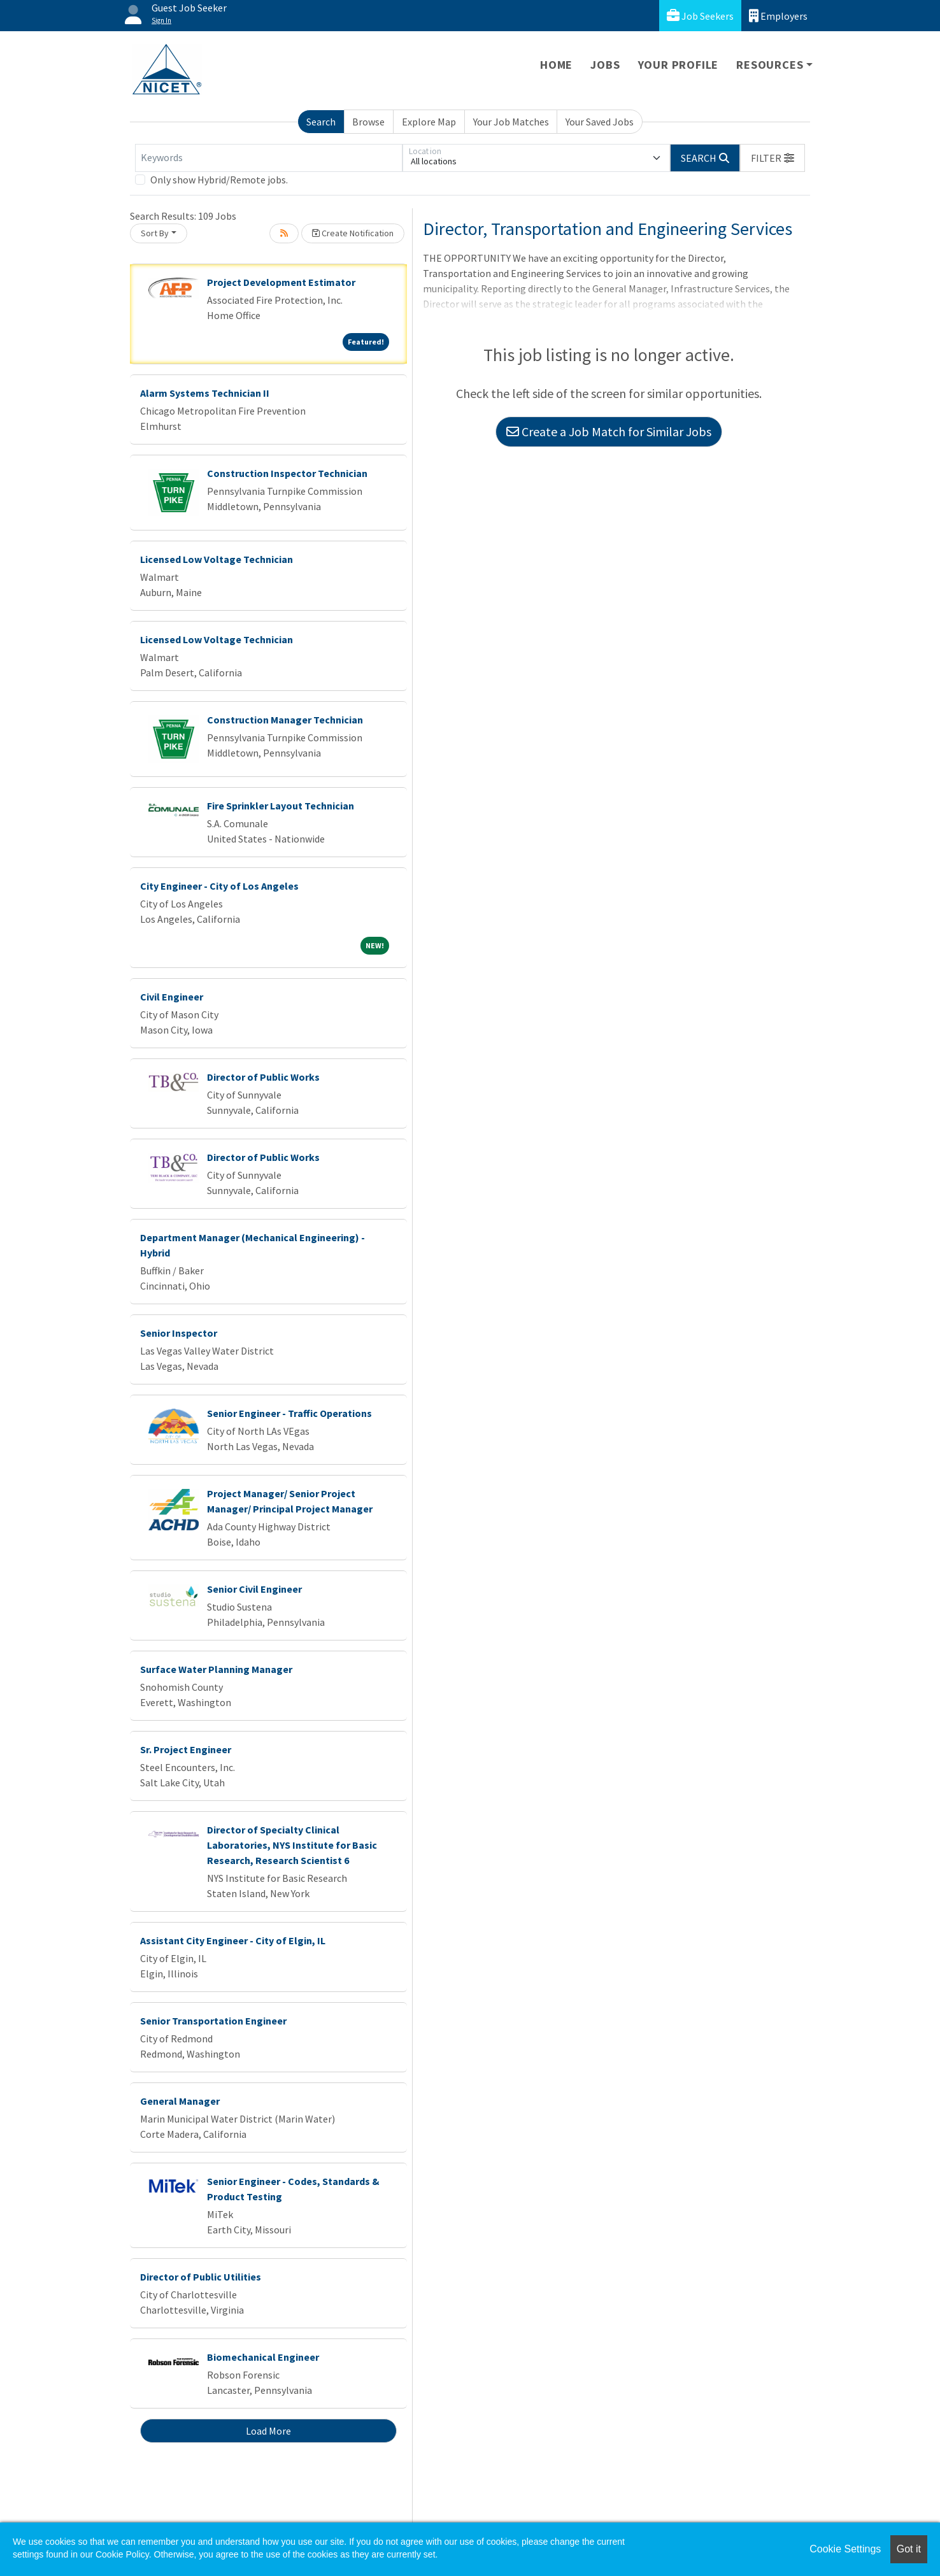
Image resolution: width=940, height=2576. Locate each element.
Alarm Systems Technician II (204, 393)
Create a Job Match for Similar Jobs (608, 431)
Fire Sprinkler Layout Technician (280, 805)
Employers (778, 16)
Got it (909, 2549)
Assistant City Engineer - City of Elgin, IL (232, 1940)
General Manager (180, 2101)
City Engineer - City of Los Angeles (219, 885)
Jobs (605, 64)
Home (556, 64)
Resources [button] (769, 64)
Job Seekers (700, 16)
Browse (368, 121)
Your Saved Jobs (600, 121)
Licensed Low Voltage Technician (216, 559)
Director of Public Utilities (200, 2276)
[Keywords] (268, 158)
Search (321, 121)
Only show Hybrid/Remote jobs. (219, 179)
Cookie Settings (845, 2549)
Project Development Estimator (281, 282)
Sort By (155, 233)
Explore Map (429, 121)
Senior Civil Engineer (254, 1589)
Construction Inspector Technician (287, 473)
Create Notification (353, 233)
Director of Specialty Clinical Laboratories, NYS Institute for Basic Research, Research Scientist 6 (292, 1845)
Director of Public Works (263, 1077)
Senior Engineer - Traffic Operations (289, 1413)
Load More (268, 2430)
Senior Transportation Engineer (213, 2020)
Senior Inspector (178, 1333)
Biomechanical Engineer (263, 2357)
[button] (772, 158)
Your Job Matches (511, 121)
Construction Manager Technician (285, 719)
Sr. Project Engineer (185, 1749)
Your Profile (678, 64)
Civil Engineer (171, 996)
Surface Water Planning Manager (216, 1669)
